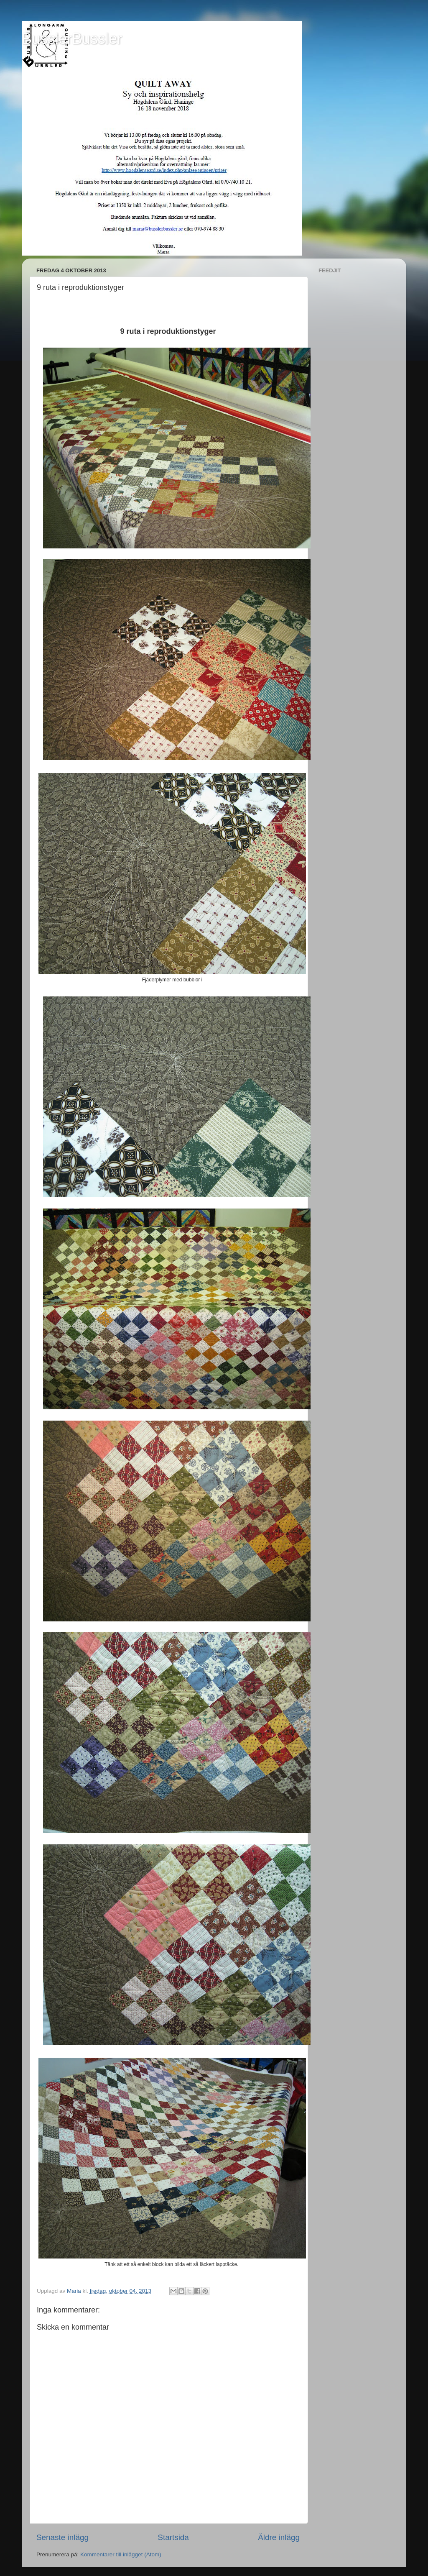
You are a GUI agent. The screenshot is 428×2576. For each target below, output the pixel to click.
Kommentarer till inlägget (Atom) (120, 2554)
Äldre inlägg (279, 2537)
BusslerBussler (72, 38)
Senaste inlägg (62, 2537)
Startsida (173, 2537)
